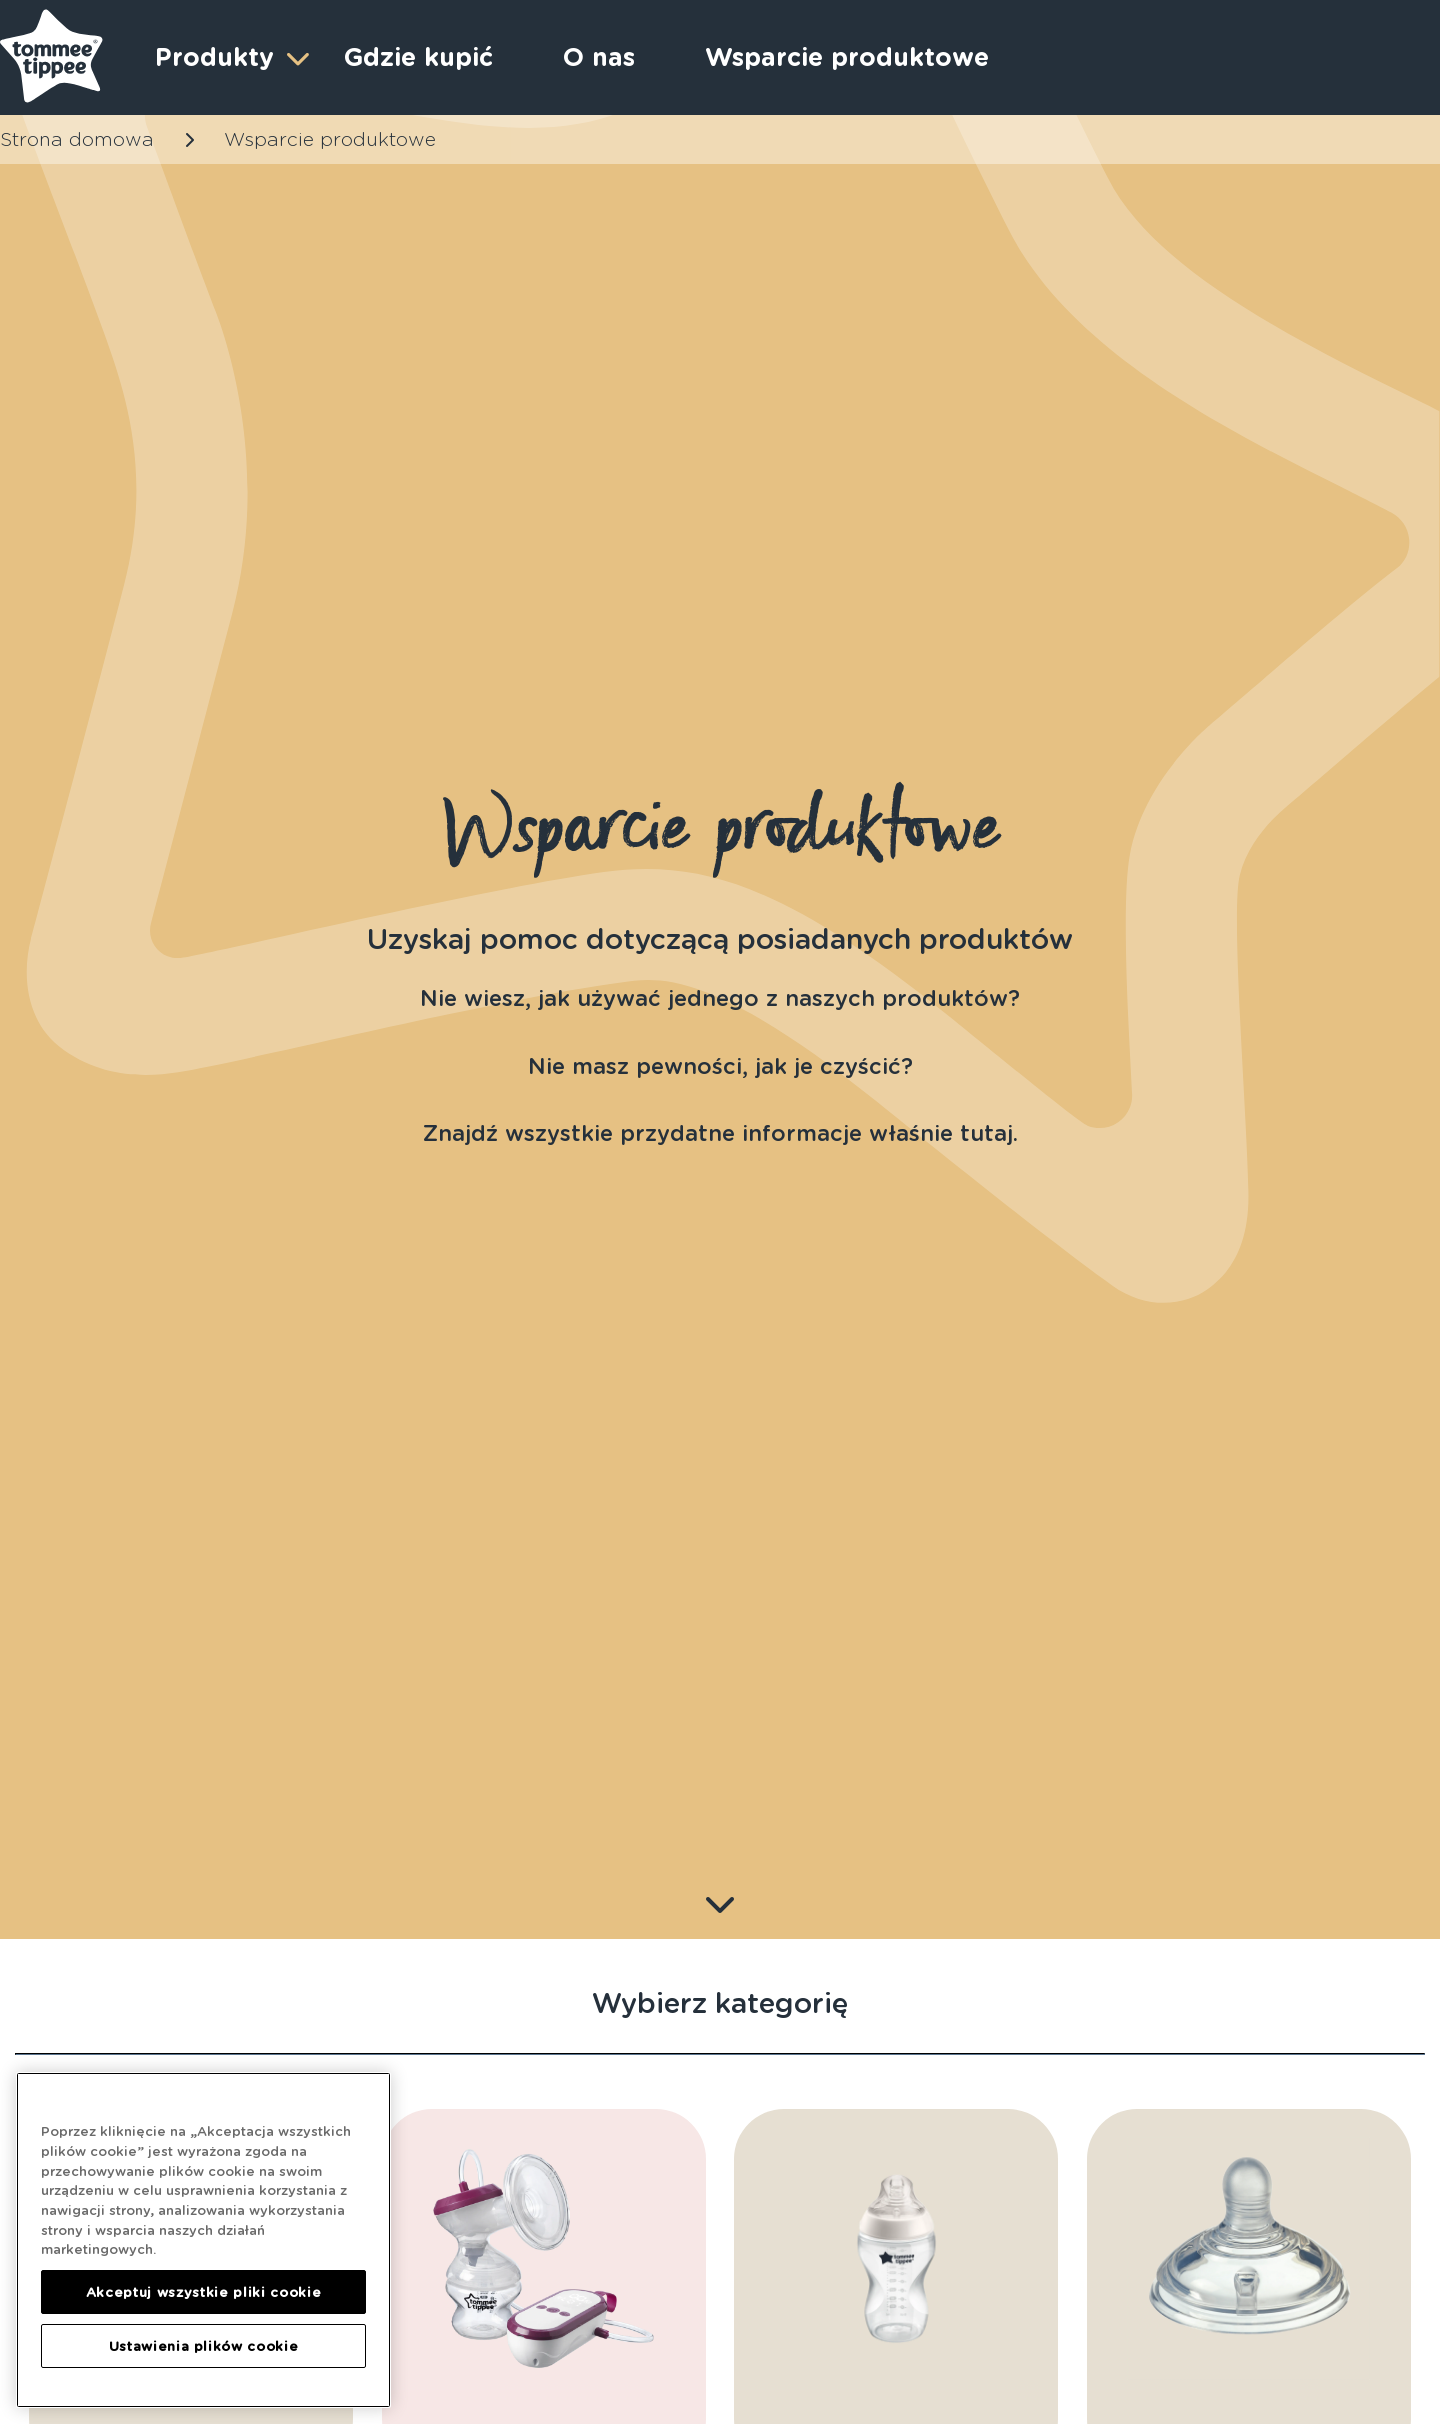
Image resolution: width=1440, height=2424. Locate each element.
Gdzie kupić (418, 57)
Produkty (229, 57)
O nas (599, 57)
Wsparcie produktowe (847, 57)
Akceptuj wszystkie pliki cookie (203, 2292)
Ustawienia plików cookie (204, 2346)
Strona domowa (77, 139)
